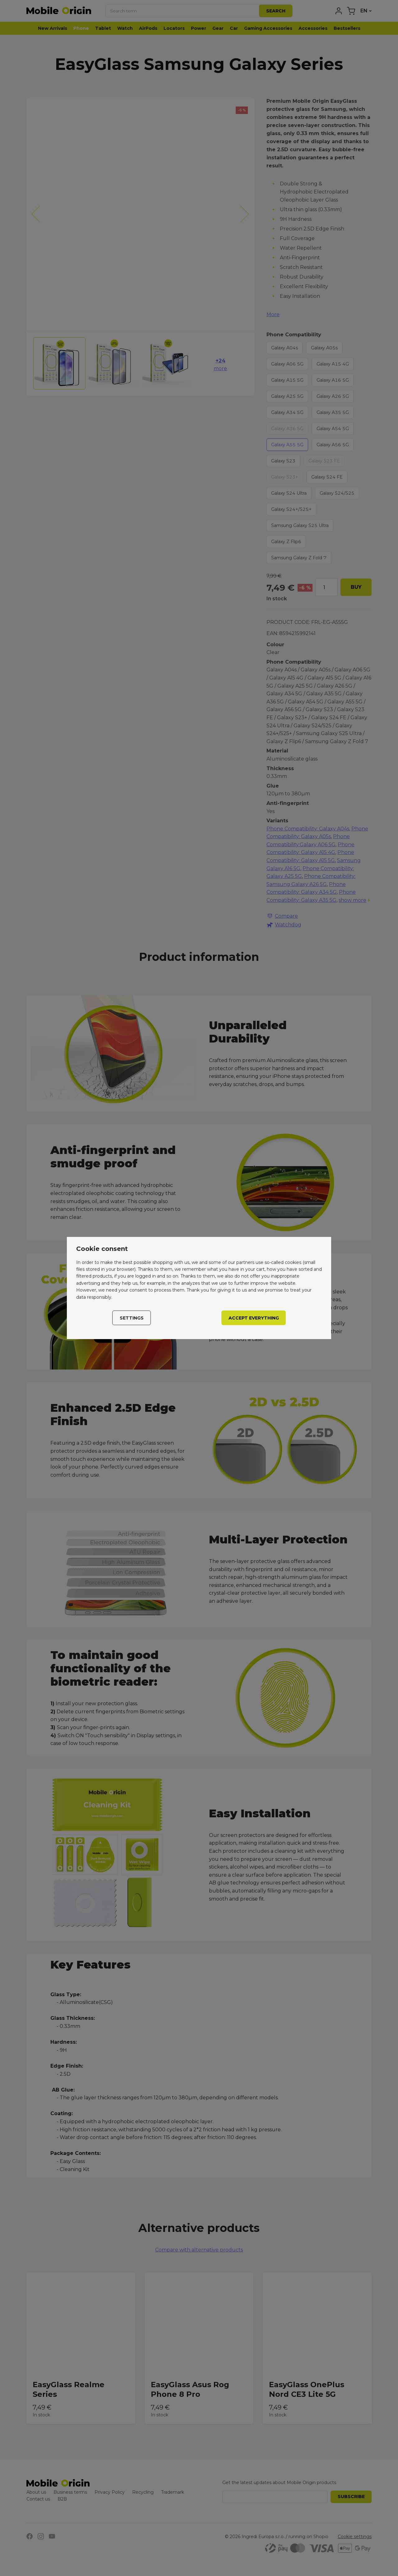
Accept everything (254, 1318)
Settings (132, 1318)
